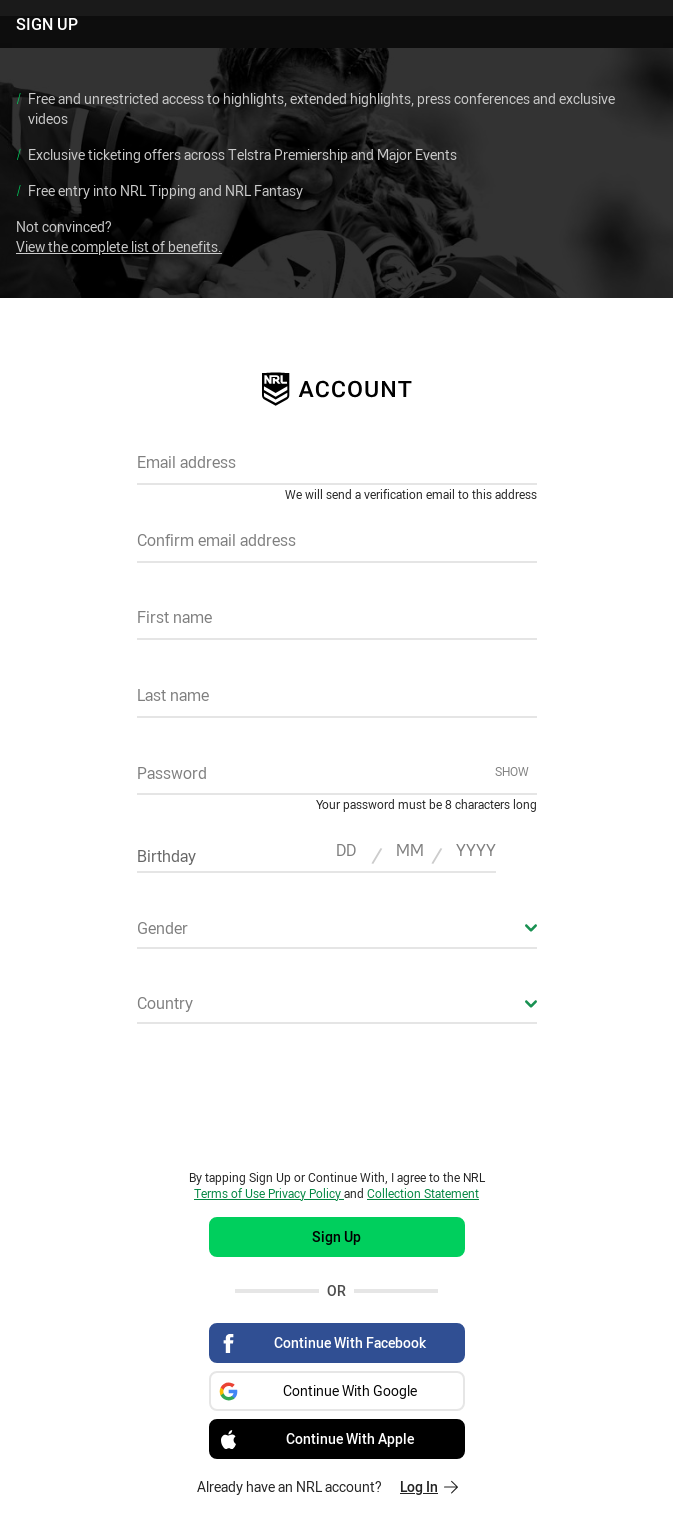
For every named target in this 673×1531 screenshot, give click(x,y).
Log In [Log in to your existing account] (429, 1486)
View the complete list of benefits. (119, 246)
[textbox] (337, 469)
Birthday (166, 856)
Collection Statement (423, 1193)
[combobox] (337, 934)
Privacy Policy (306, 1193)
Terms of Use (231, 1193)
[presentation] (337, 1096)
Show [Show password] (512, 771)
